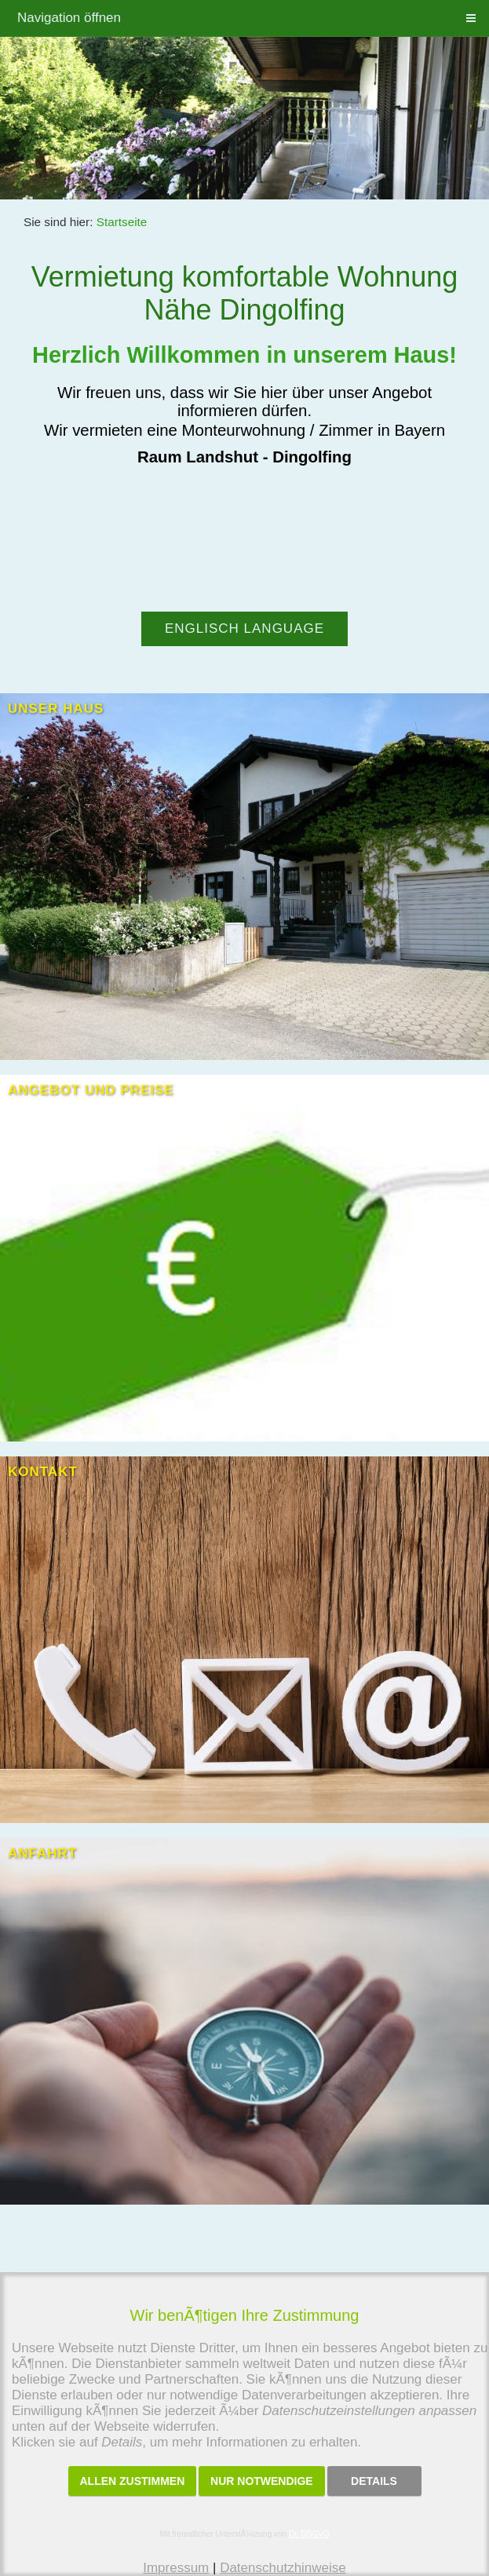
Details (374, 2481)
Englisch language (244, 628)
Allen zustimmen (132, 2481)
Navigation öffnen (69, 17)
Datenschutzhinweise (283, 2567)
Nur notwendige (261, 2481)
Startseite (122, 221)
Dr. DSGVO (309, 2534)
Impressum (176, 2567)
